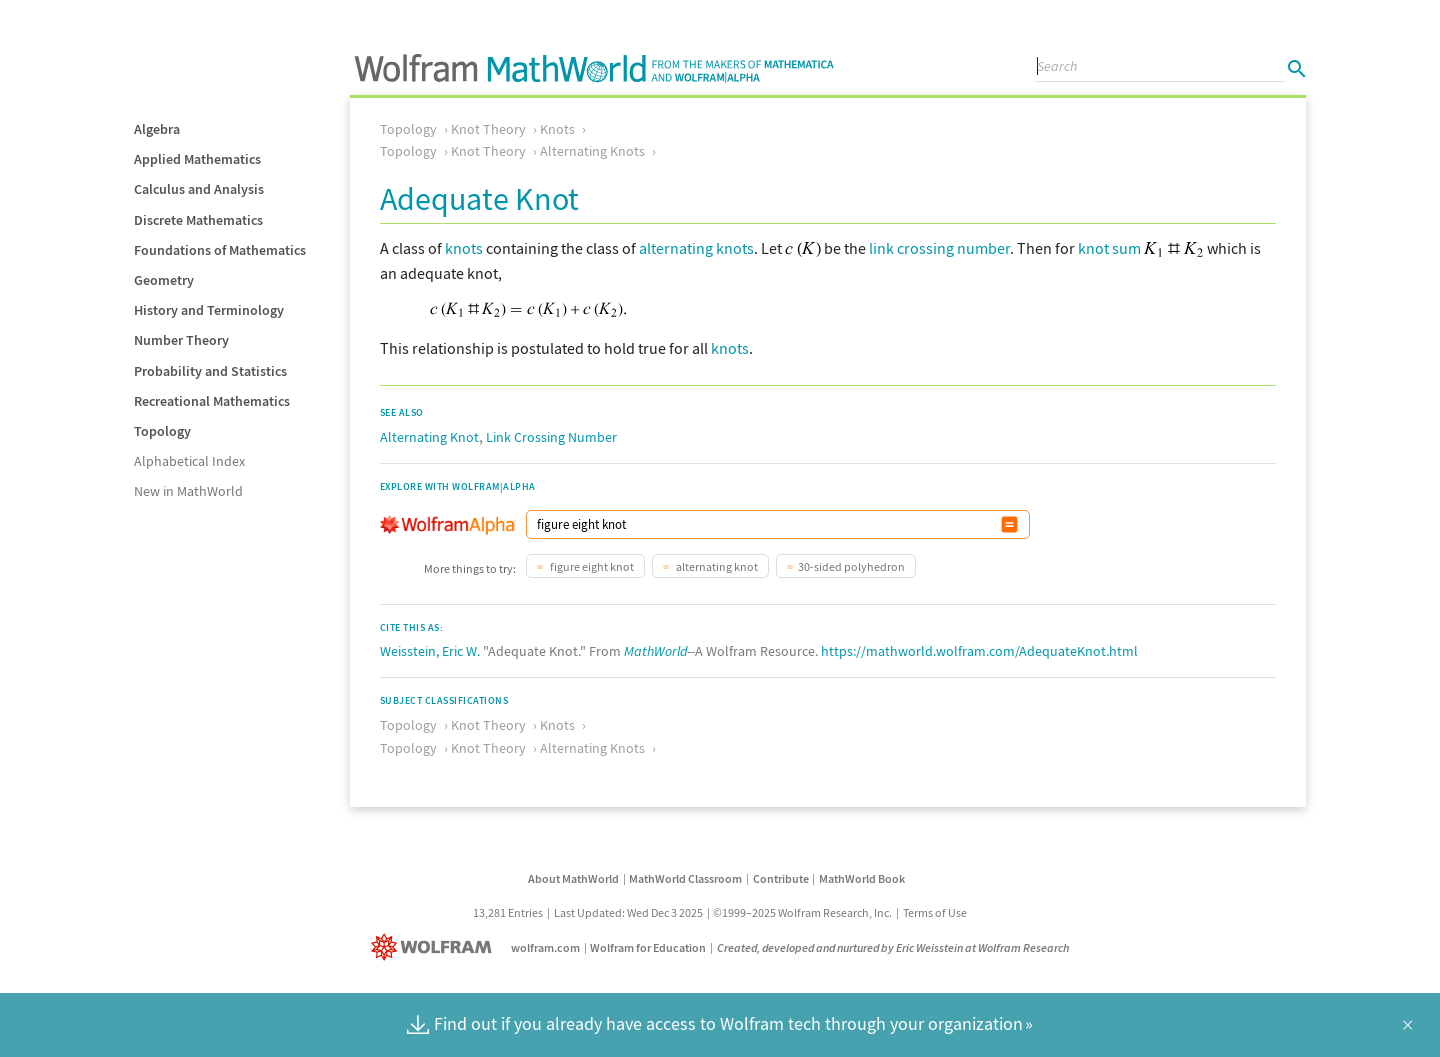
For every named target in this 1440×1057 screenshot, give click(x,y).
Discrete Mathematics (198, 220)
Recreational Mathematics (212, 401)
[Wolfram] (435, 947)
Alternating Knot (429, 437)
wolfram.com (545, 947)
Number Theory (181, 340)
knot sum (1109, 248)
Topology (162, 431)
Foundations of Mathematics (220, 250)
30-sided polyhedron (851, 566)
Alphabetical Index (189, 461)
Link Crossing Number (551, 437)
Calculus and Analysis (199, 189)
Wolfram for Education (648, 947)
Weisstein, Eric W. (430, 651)
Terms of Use (935, 912)
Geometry (164, 280)
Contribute (781, 878)
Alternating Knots (592, 151)
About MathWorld (573, 878)
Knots (557, 129)
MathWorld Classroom (685, 878)
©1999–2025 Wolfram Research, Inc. (802, 912)
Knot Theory (488, 129)
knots (464, 248)
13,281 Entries (508, 912)
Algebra (157, 129)
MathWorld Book (862, 878)
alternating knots (696, 248)
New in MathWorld (188, 491)
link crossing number (939, 248)
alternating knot (716, 566)
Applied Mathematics (197, 159)
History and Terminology (209, 310)
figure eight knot (591, 566)
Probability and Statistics (210, 371)
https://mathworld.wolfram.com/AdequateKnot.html (979, 651)
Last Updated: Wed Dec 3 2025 (628, 912)
